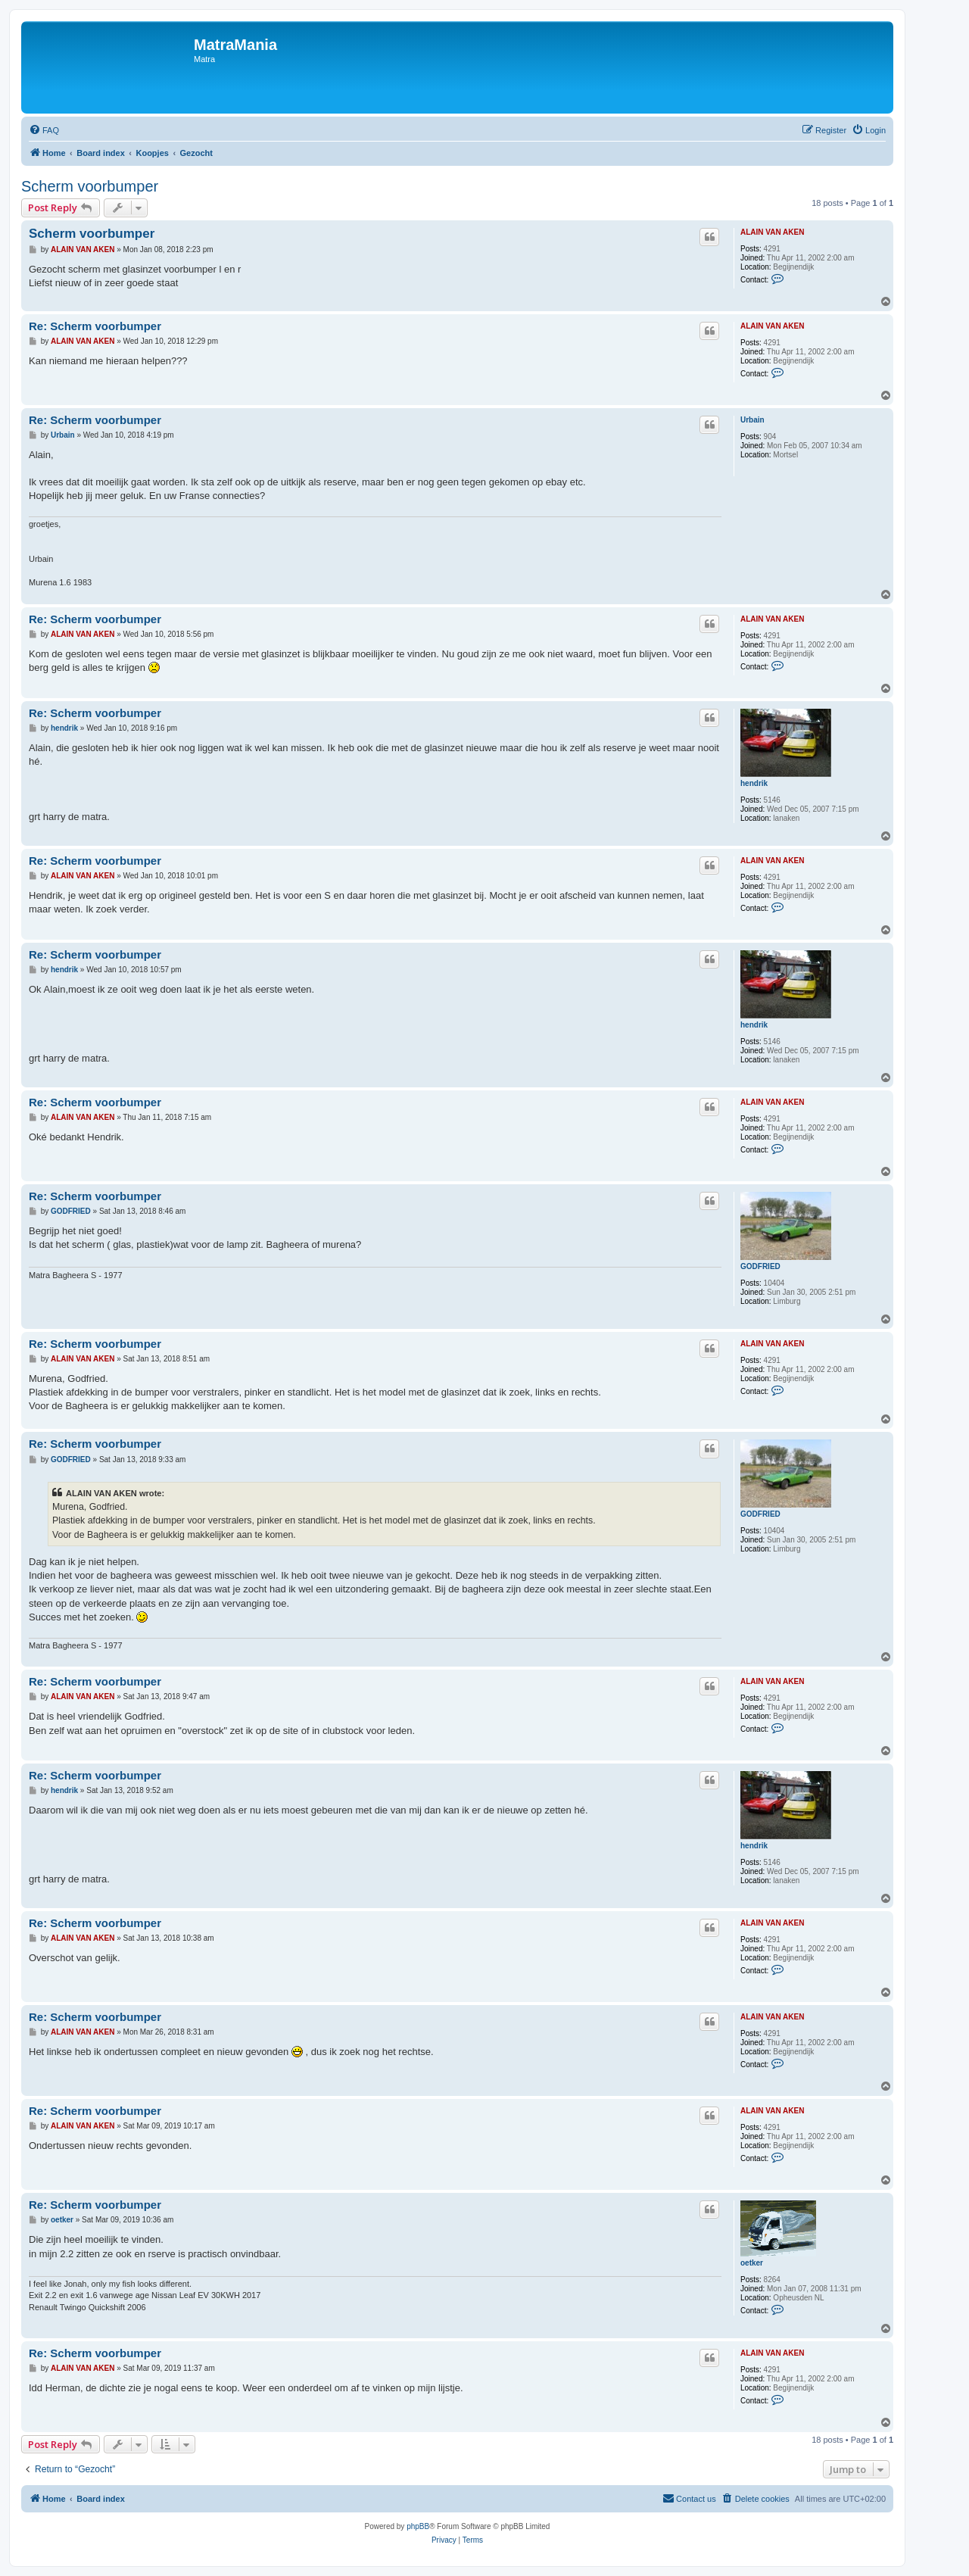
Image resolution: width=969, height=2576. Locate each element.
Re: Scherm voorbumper (95, 326)
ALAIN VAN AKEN (772, 232)
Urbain (752, 420)
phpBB (418, 2526)
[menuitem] (44, 130)
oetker (751, 2263)
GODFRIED (760, 1266)
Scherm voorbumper (89, 186)
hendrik (754, 783)
